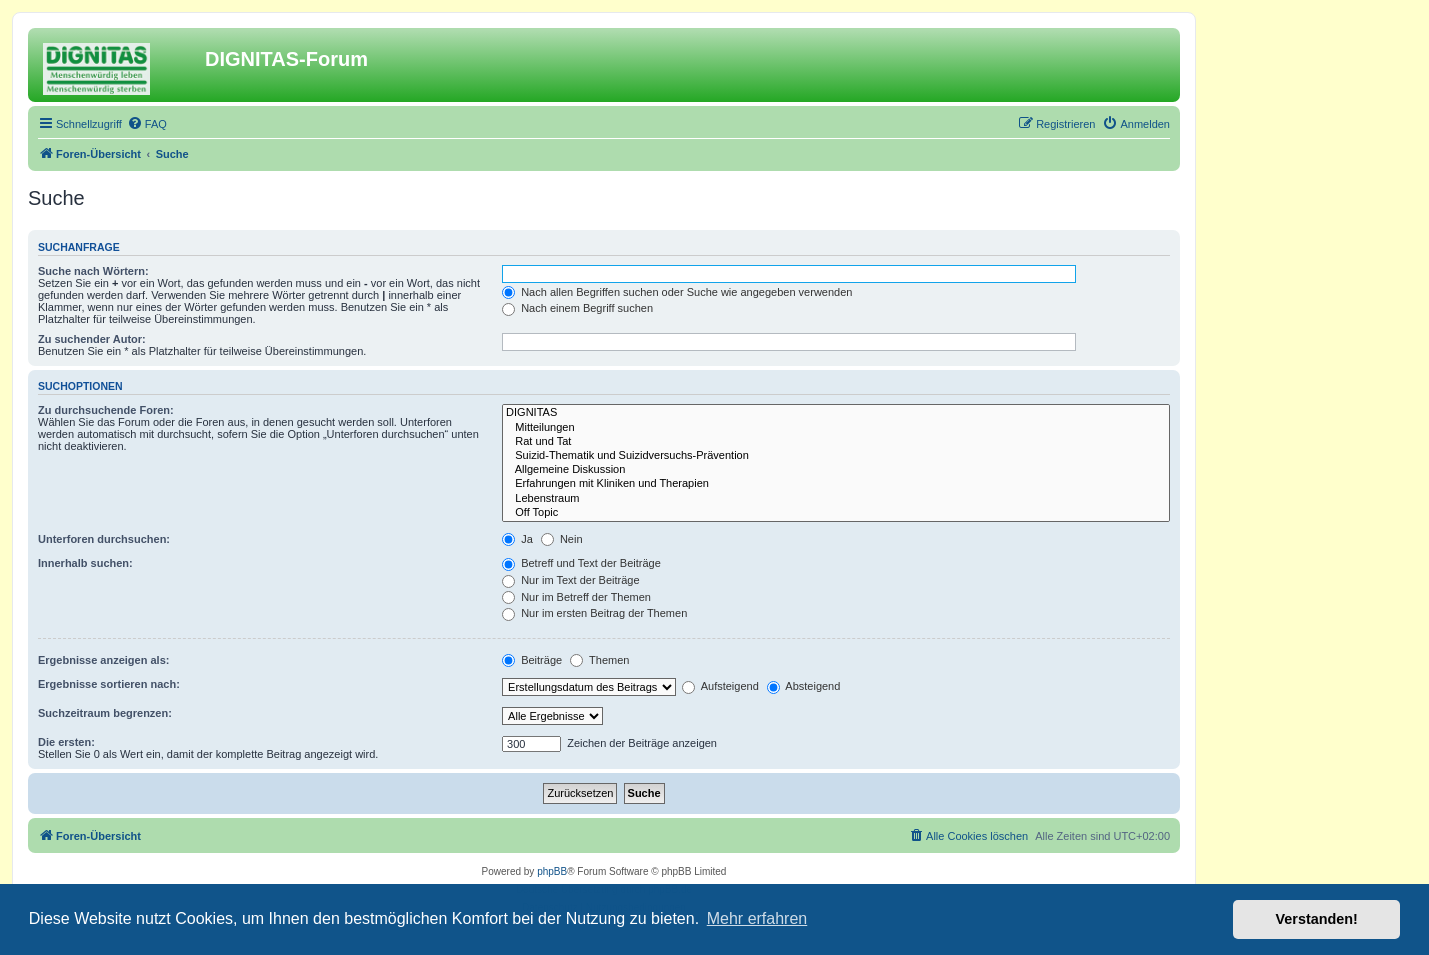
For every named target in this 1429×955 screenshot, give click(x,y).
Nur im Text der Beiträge (570, 580)
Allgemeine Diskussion (836, 470)
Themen (599, 660)
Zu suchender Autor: (92, 339)
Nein (562, 539)
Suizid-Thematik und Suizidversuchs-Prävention (836, 456)
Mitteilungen (836, 428)
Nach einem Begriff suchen (577, 308)
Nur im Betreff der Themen (576, 597)
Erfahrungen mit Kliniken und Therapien (836, 484)
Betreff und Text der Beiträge (581, 563)
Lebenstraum (836, 499)
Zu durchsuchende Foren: (106, 410)
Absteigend (804, 686)
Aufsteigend (720, 686)
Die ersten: (66, 742)
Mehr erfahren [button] (757, 918)
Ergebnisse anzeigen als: (103, 660)
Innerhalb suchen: (85, 563)
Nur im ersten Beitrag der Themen (594, 613)
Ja (517, 539)
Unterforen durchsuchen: (104, 539)
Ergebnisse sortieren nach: (109, 684)
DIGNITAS (836, 413)
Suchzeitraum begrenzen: (105, 713)
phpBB (552, 871)
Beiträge (532, 660)
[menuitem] (147, 124)
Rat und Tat (836, 442)
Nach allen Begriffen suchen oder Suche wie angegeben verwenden (677, 292)
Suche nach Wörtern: (93, 271)
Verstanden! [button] (1317, 919)
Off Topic (836, 513)
